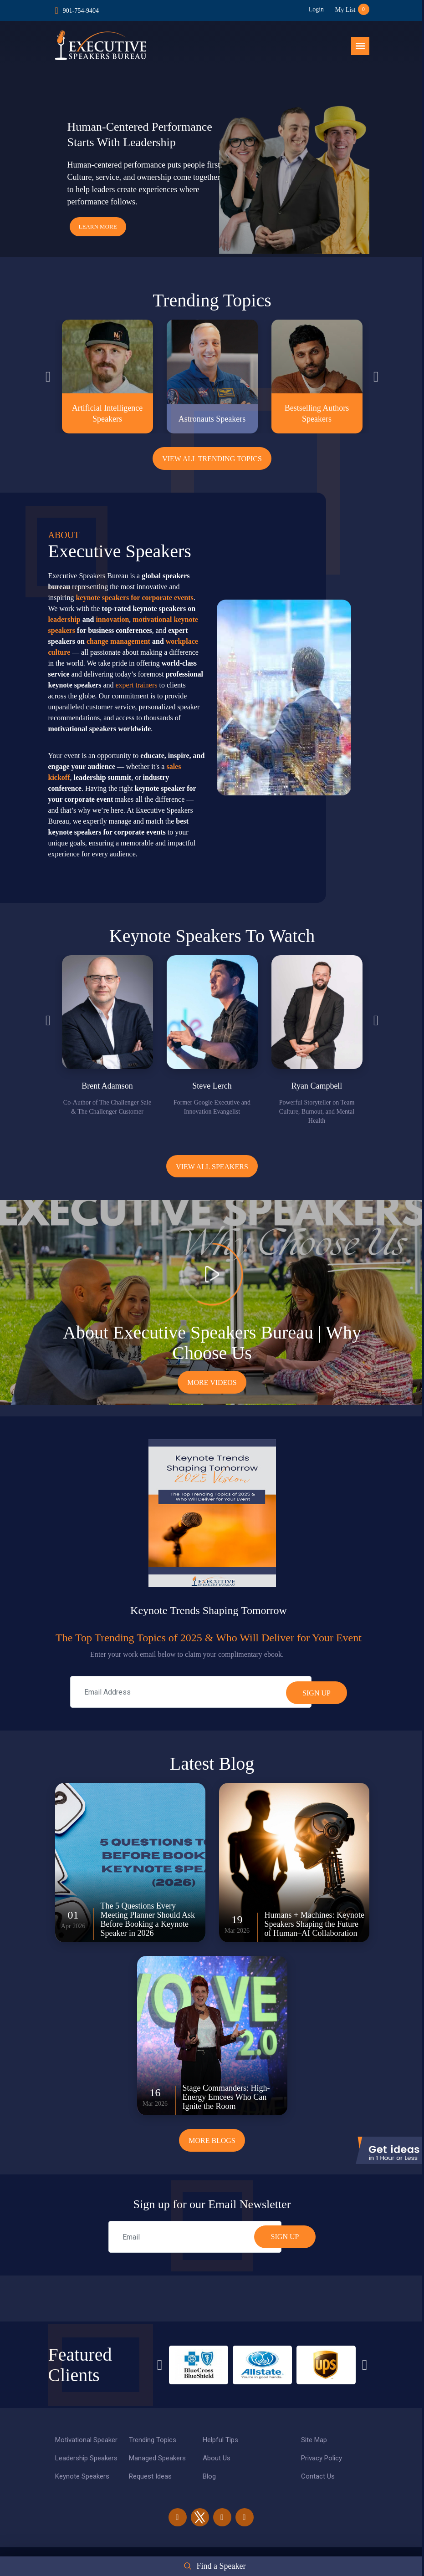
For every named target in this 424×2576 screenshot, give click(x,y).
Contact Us (318, 2477)
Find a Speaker (221, 2566)
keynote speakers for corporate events (134, 597)
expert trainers (137, 685)
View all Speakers (212, 1167)
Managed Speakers (157, 2458)
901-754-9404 (81, 10)
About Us (216, 2458)
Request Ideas (150, 2477)
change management (118, 641)
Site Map (314, 2440)
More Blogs (212, 2141)
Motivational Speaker (86, 2440)
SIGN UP (285, 2237)
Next (376, 376)
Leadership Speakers (86, 2458)
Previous (48, 376)
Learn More (98, 226)
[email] (194, 2237)
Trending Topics (152, 2440)
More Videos (212, 1383)
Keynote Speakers (82, 2477)
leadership (64, 619)
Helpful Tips (220, 2440)
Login (315, 9)
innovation (112, 619)
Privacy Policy (321, 2458)
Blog (209, 2477)
